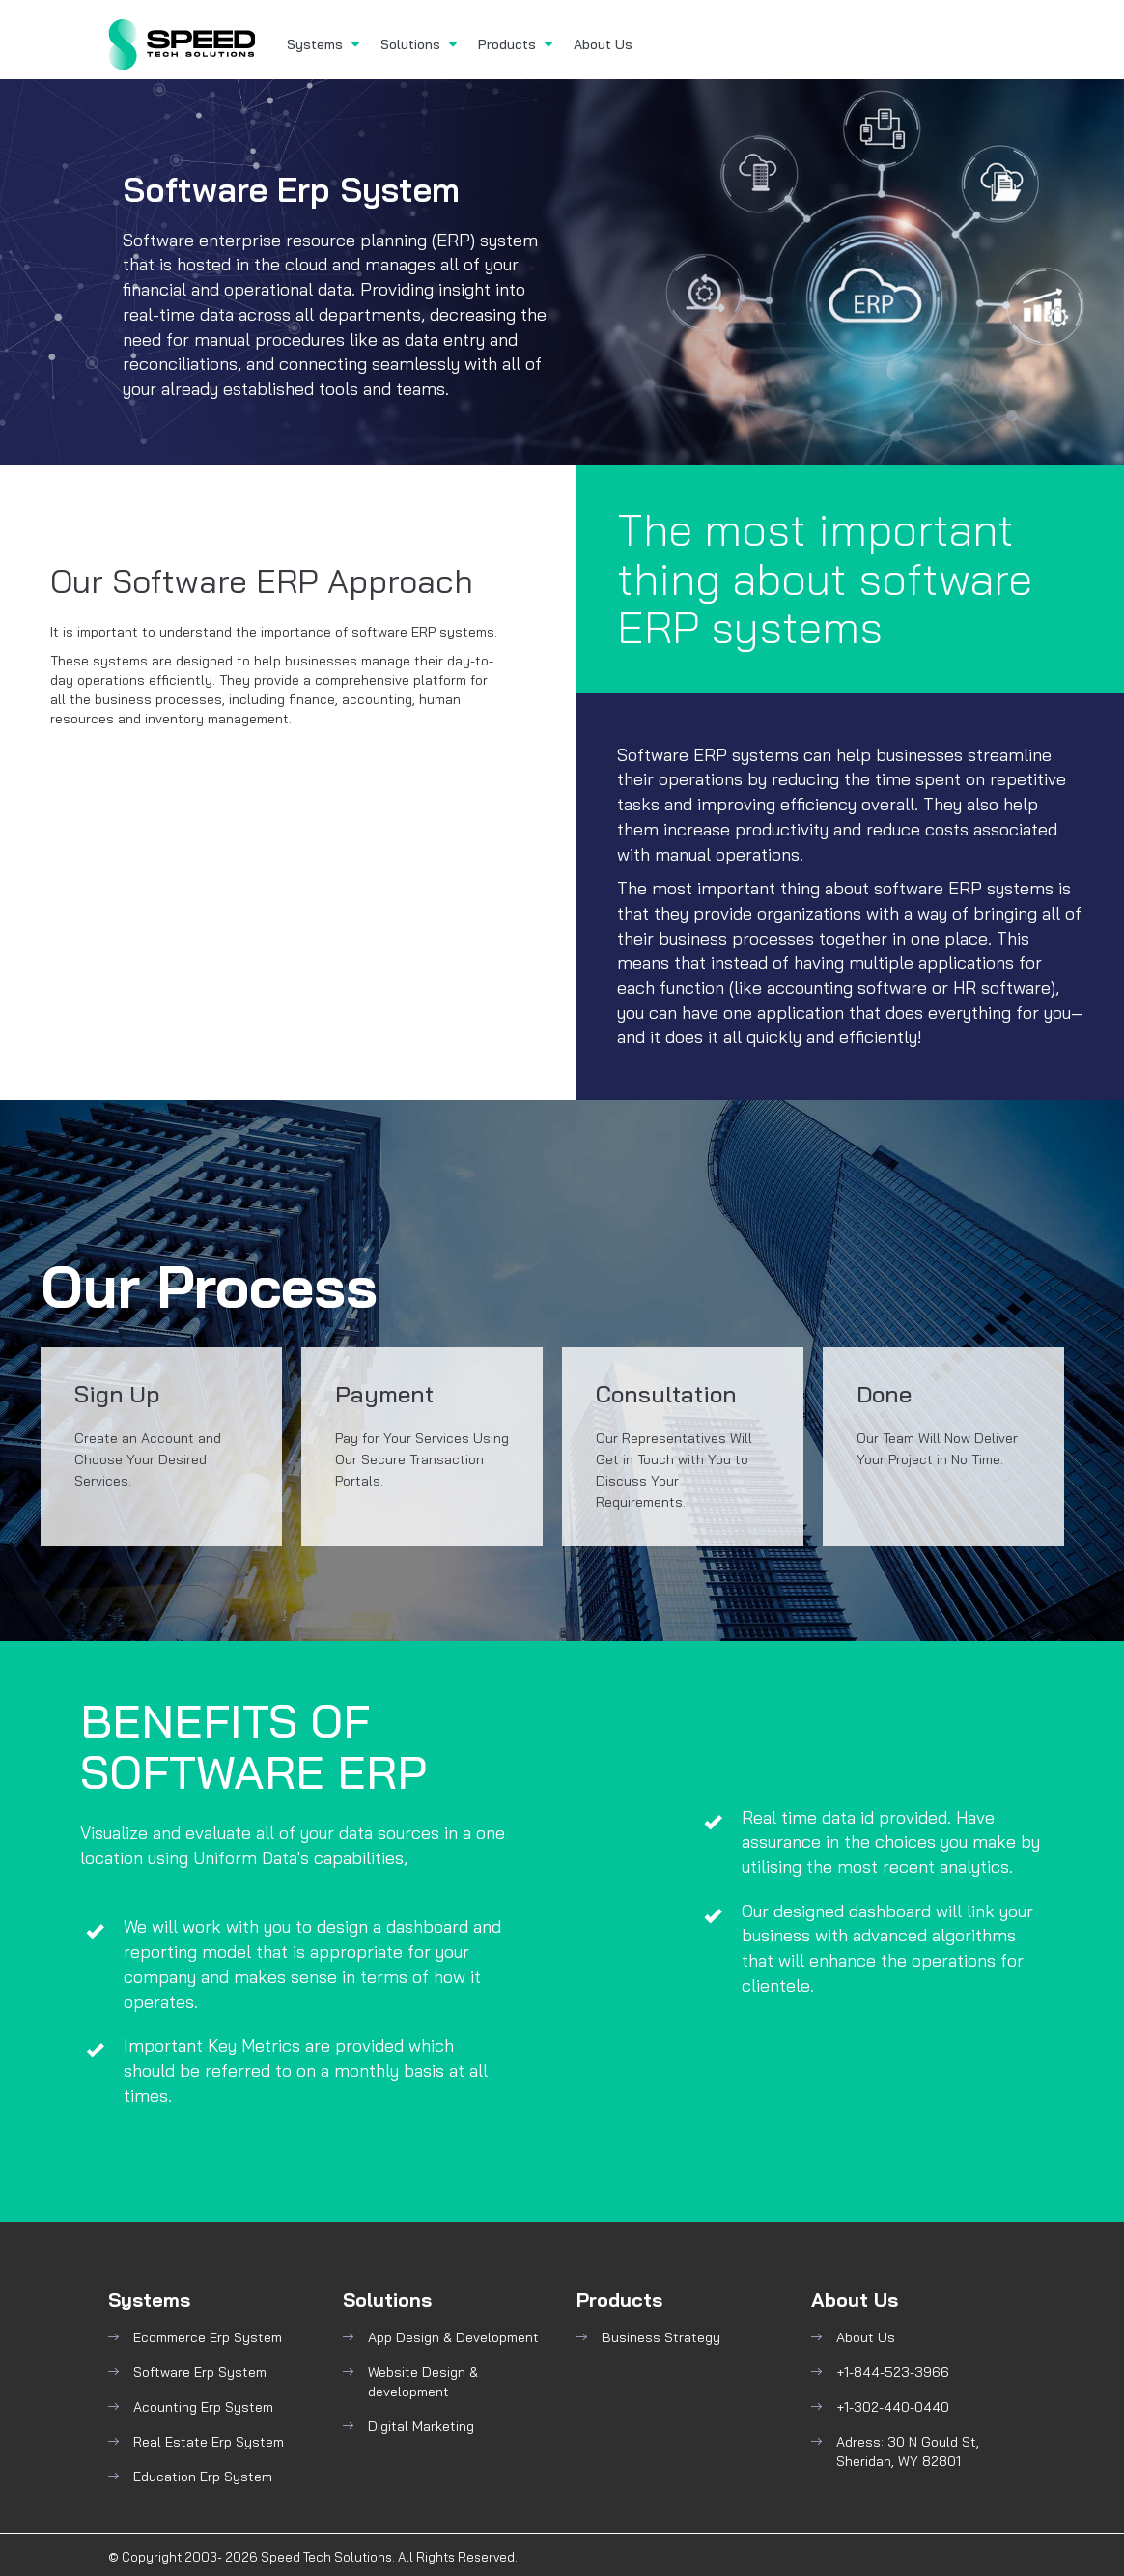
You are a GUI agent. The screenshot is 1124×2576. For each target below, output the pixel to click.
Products (515, 44)
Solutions (418, 44)
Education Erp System (202, 2476)
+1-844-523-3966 (892, 2372)
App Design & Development (453, 2337)
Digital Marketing (421, 2426)
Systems (323, 44)
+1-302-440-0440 (892, 2407)
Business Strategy (661, 2337)
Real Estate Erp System (208, 2441)
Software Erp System (200, 2372)
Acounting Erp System (203, 2407)
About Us (603, 44)
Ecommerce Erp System (207, 2337)
